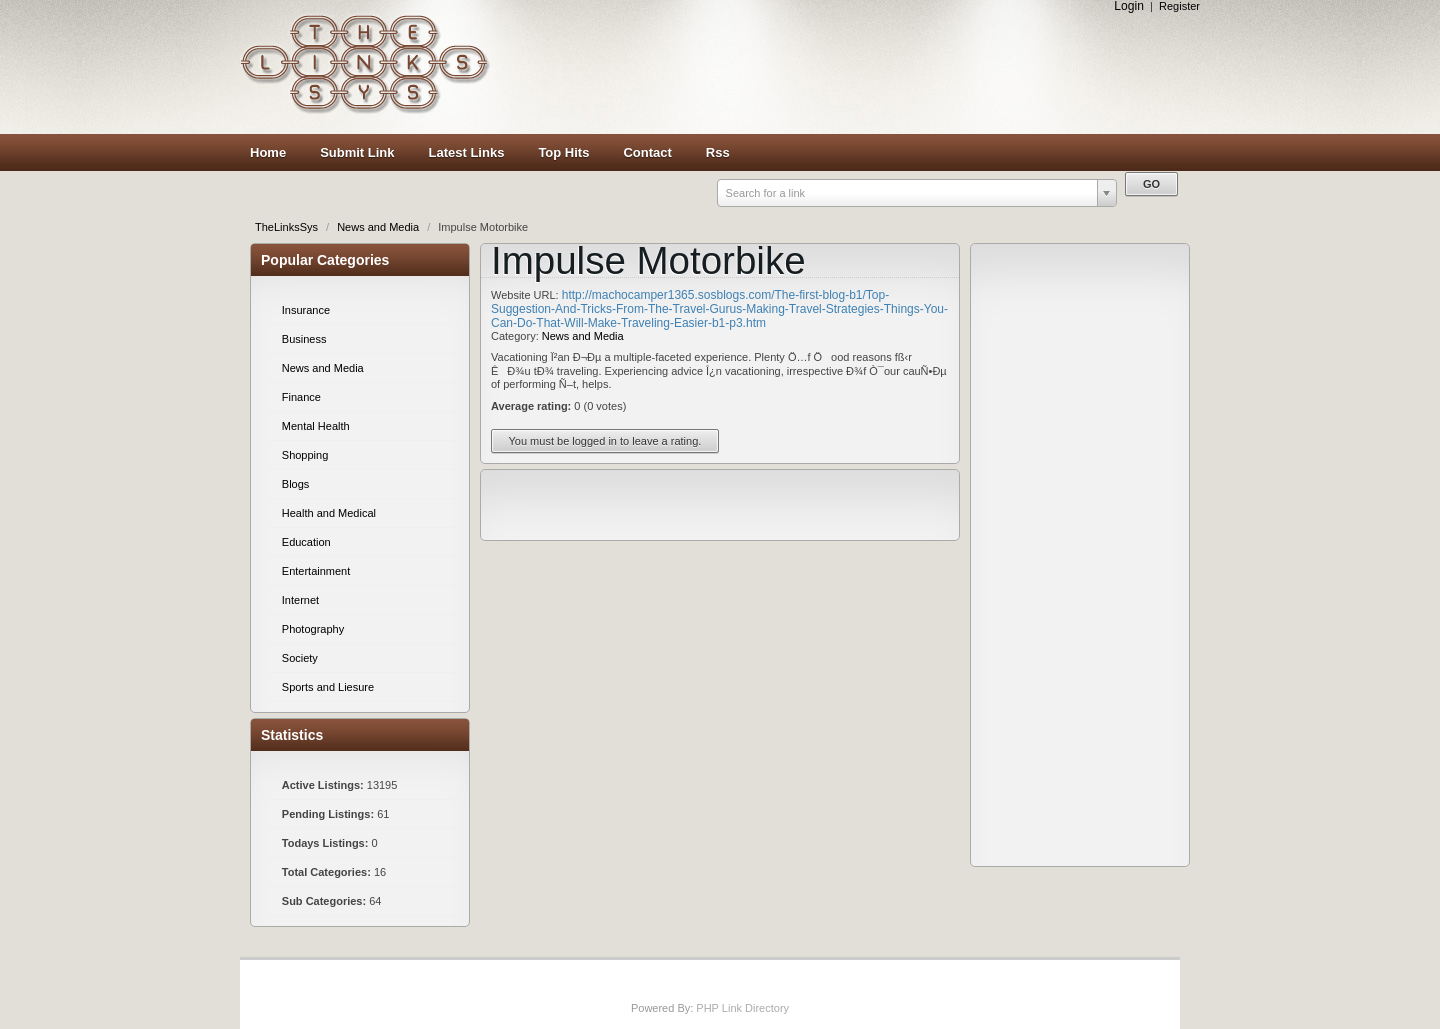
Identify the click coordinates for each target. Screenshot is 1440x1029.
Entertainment (316, 571)
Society (300, 658)
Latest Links (467, 152)
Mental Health (316, 426)
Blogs (296, 484)
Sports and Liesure (328, 687)
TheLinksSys (288, 227)
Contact (647, 152)
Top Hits (563, 152)
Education (306, 542)
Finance (301, 397)
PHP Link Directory (742, 1008)
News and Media (379, 227)
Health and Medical (329, 513)
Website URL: (526, 295)
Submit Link (357, 152)
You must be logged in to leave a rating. (605, 441)
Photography (313, 629)
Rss (718, 152)
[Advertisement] (850, 67)
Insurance (306, 310)
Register (1179, 6)
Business (304, 339)
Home (268, 152)
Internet (300, 600)
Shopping (305, 455)
